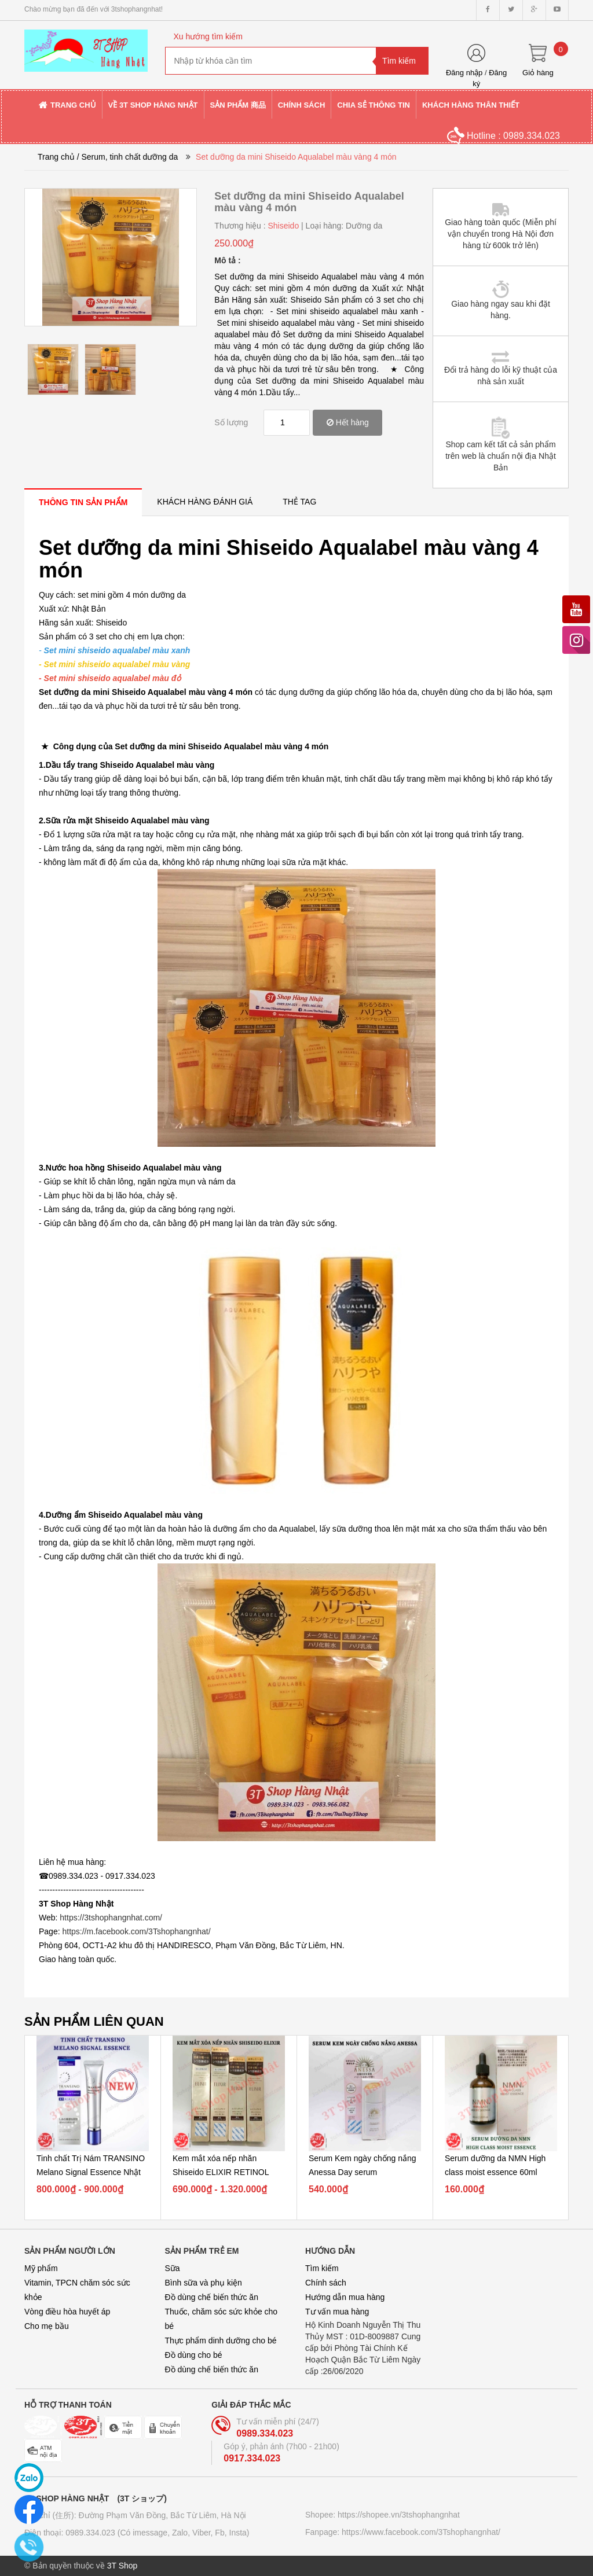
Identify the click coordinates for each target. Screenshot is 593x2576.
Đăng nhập (464, 72)
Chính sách (325, 2282)
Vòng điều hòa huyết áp (67, 2311)
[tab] (83, 502)
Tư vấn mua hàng (337, 2311)
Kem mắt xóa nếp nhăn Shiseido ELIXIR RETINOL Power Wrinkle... (221, 2172)
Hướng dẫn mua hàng (345, 2297)
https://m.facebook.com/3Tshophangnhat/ (136, 1931)
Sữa (172, 2268)
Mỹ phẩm (41, 2268)
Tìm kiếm (322, 2268)
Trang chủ (56, 156)
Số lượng (231, 422)
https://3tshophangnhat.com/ (111, 1917)
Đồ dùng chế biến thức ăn (211, 2297)
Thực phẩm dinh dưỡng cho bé (221, 2340)
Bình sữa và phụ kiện (203, 2282)
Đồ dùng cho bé (193, 2355)
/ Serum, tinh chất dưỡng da (127, 156)
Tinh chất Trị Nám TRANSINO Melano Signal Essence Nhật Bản (90, 2172)
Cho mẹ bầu (46, 2326)
